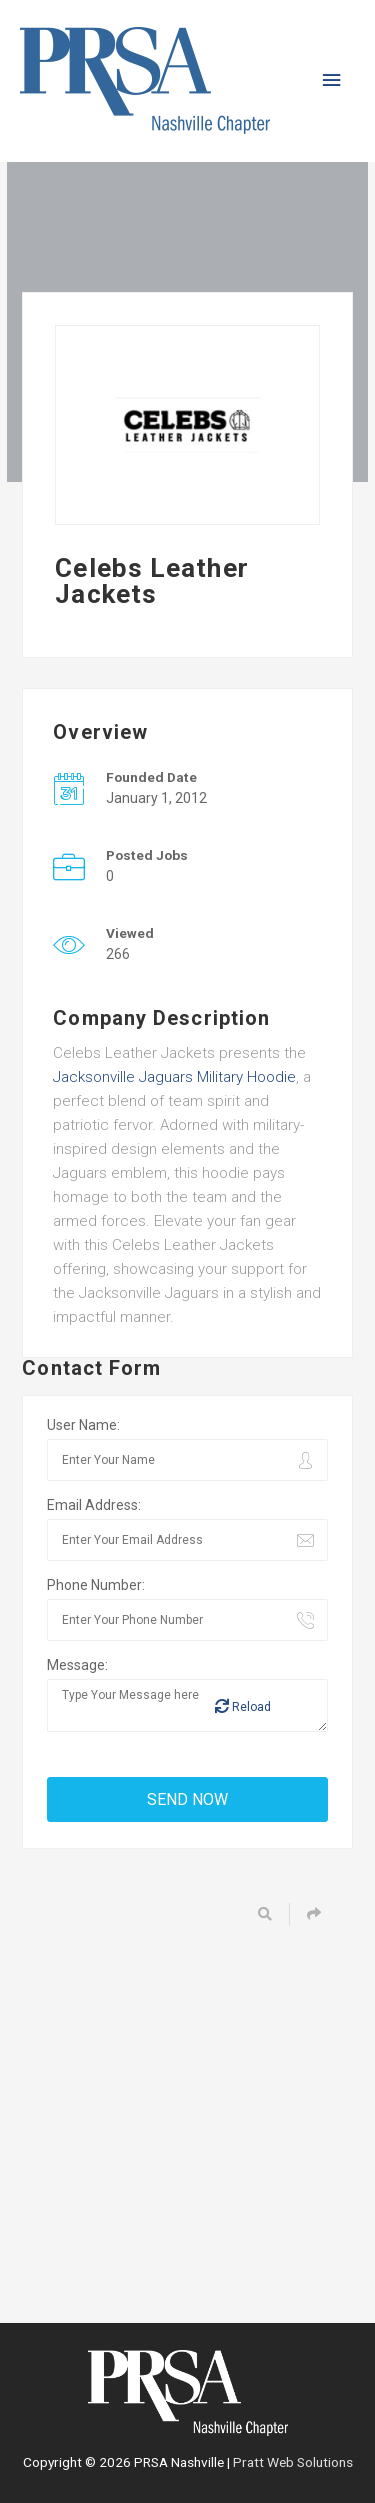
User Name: (83, 1425)
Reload (243, 1706)
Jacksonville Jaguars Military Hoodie (174, 1077)
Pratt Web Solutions (293, 2462)
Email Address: (94, 1505)
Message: (77, 1665)
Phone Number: (96, 1585)
